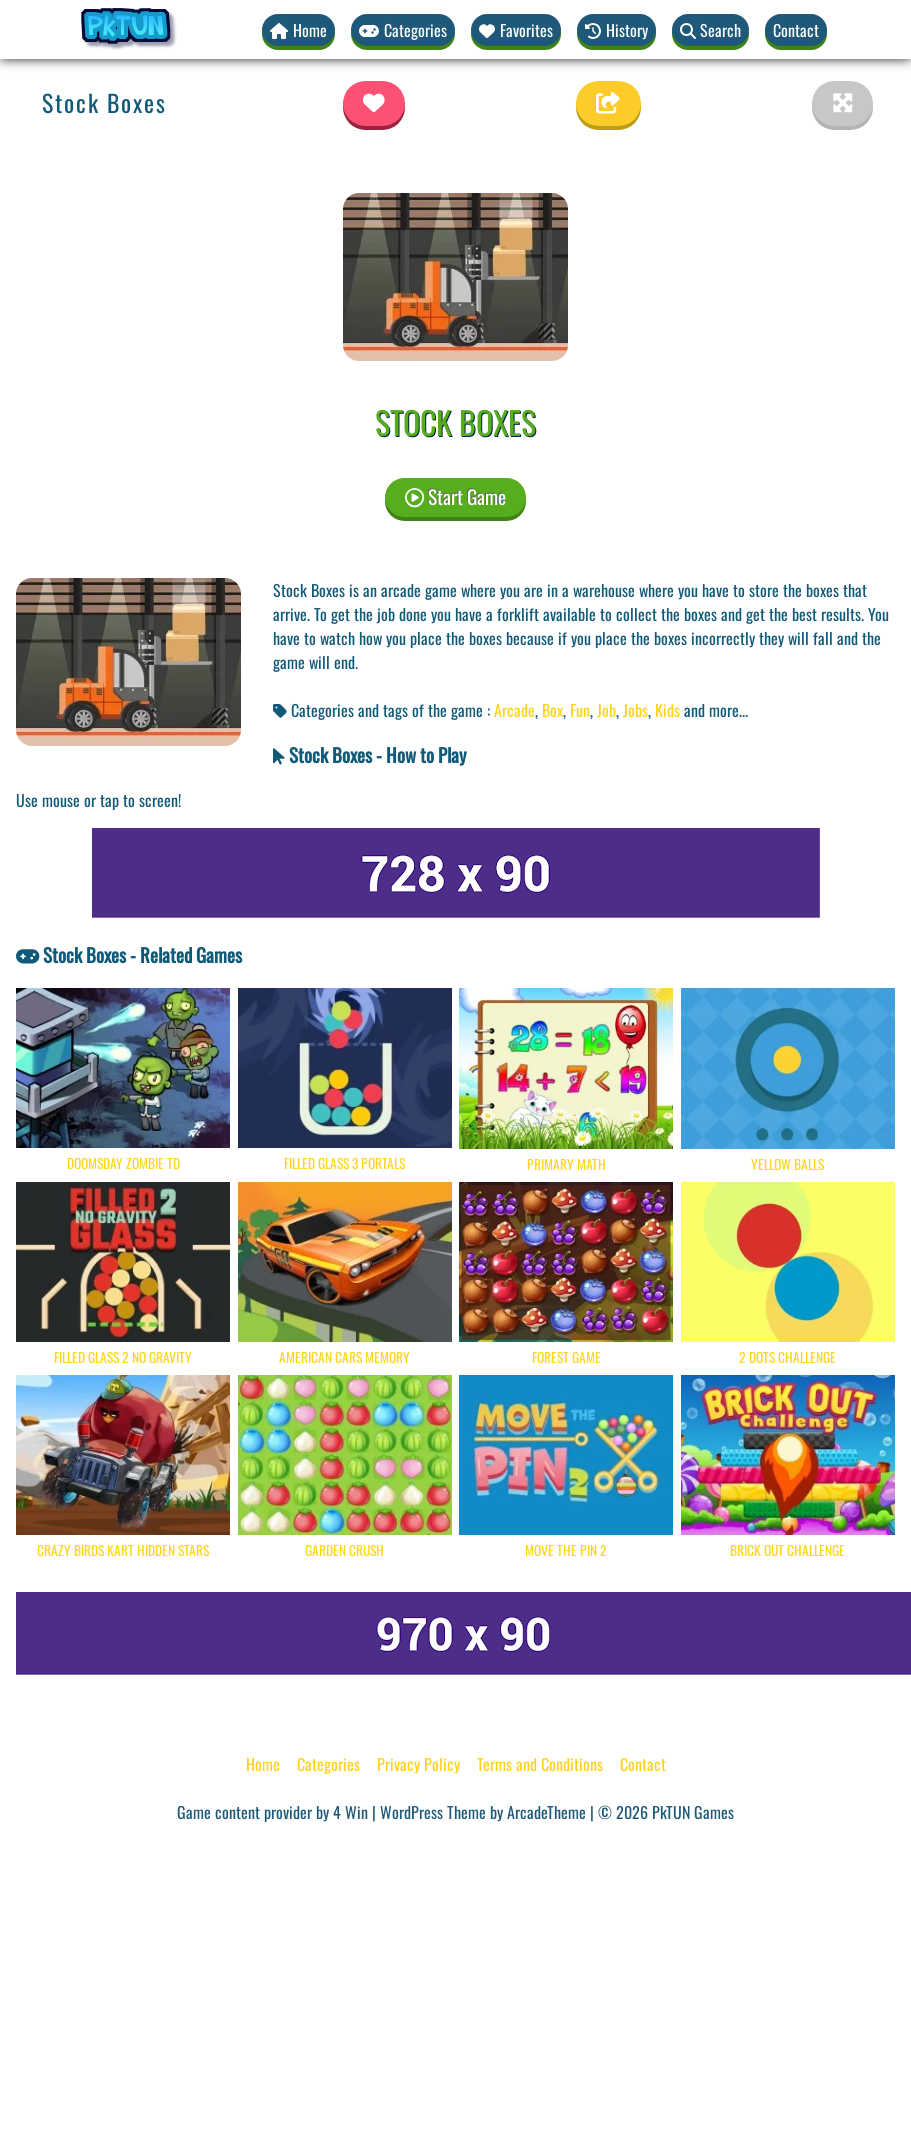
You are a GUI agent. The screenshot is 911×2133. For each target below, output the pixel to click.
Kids (667, 710)
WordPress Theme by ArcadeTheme (483, 1812)
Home (263, 1764)
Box (552, 710)
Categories (328, 1764)
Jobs (635, 710)
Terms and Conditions (540, 1764)
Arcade (514, 710)
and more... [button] (716, 710)
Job (606, 710)
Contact (796, 30)
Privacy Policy (418, 1764)
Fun (580, 710)
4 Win (350, 1812)
